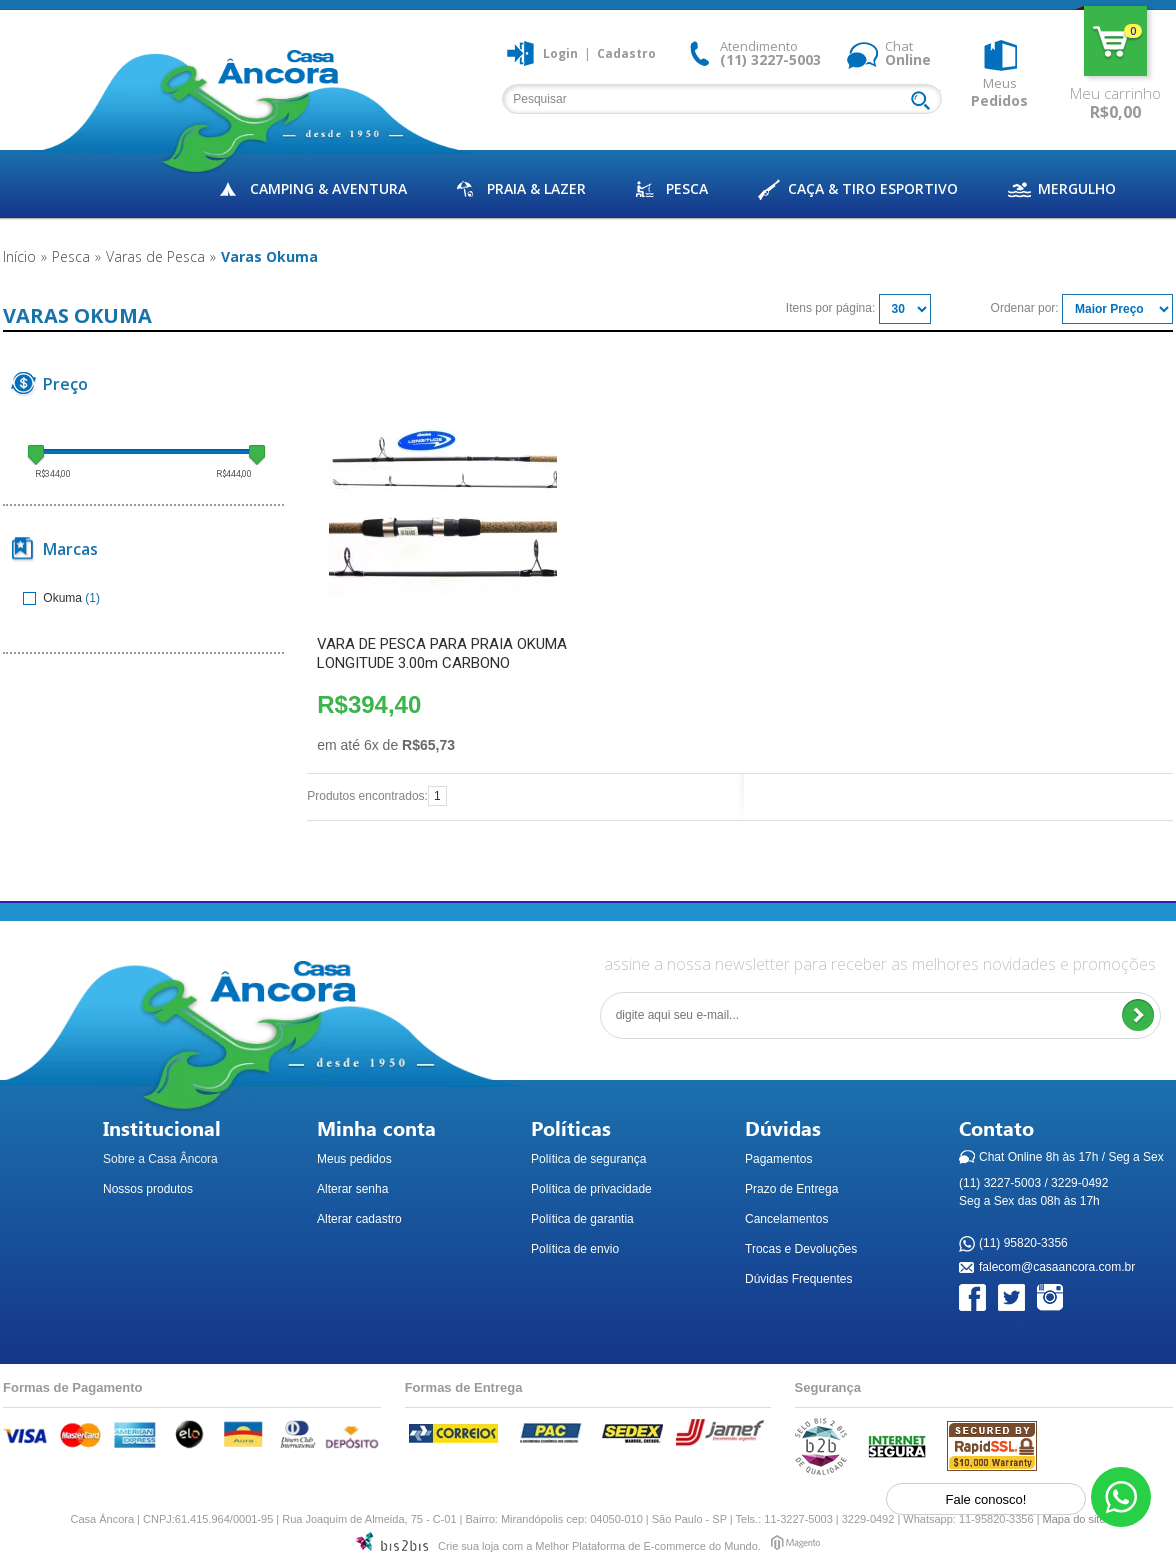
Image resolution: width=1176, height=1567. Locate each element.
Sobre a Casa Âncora (160, 1159)
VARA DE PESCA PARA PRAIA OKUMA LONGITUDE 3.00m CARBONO (442, 653)
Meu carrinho (1115, 41)
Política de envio (575, 1249)
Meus (999, 92)
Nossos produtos (148, 1189)
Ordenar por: (1025, 308)
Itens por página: (830, 308)
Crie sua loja (468, 1546)
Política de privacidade (591, 1189)
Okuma (54, 598)
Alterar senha (352, 1189)
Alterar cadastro (359, 1219)
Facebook (973, 1298)
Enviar (1137, 1015)
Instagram (1051, 1298)
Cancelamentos (786, 1219)
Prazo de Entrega (791, 1189)
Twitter (1012, 1298)
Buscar (925, 102)
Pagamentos (778, 1159)
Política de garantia (582, 1219)
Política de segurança (588, 1159)
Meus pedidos (354, 1159)
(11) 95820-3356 (1023, 1244)
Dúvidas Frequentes (798, 1279)
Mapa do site (1074, 1519)
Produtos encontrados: (367, 796)
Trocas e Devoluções (801, 1249)
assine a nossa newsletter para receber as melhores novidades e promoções (880, 964)
